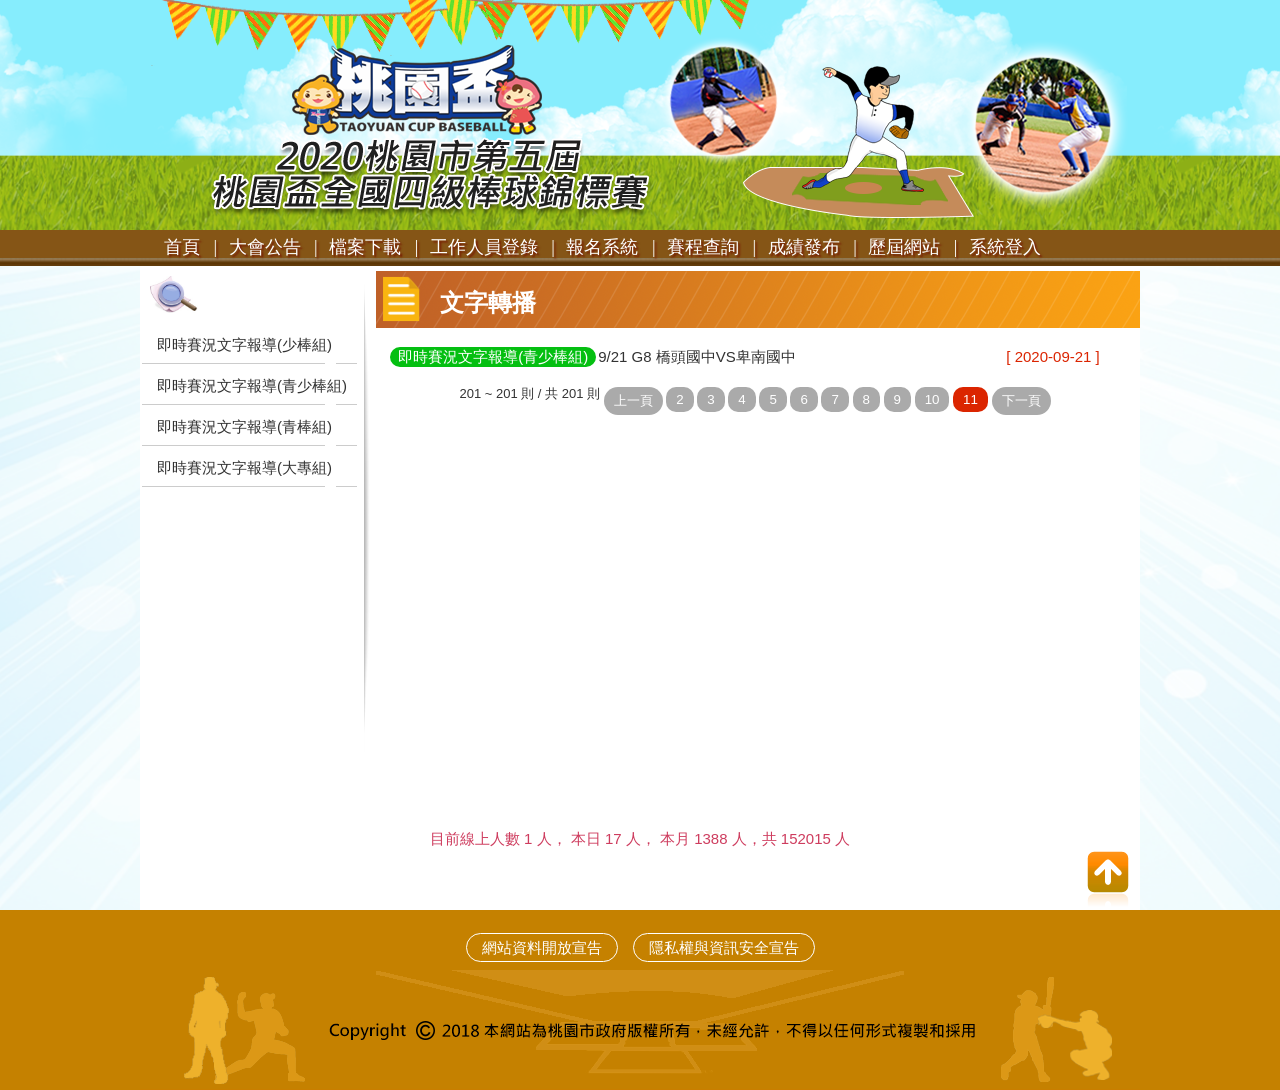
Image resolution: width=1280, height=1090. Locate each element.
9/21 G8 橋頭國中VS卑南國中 (697, 356)
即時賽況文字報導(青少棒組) (252, 385)
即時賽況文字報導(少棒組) (244, 344)
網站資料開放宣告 (542, 947)
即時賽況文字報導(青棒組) (244, 426)
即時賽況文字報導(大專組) (244, 467)
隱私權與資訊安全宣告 (724, 947)
